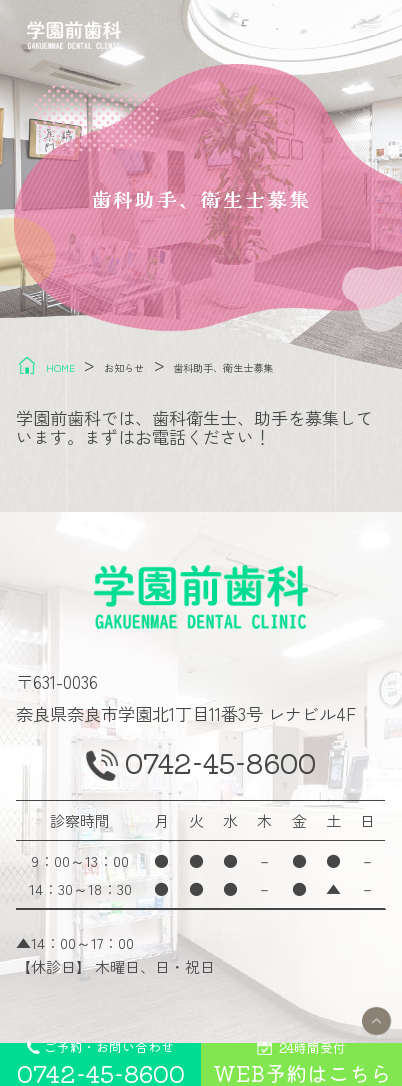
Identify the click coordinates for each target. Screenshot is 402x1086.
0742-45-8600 (222, 770)
